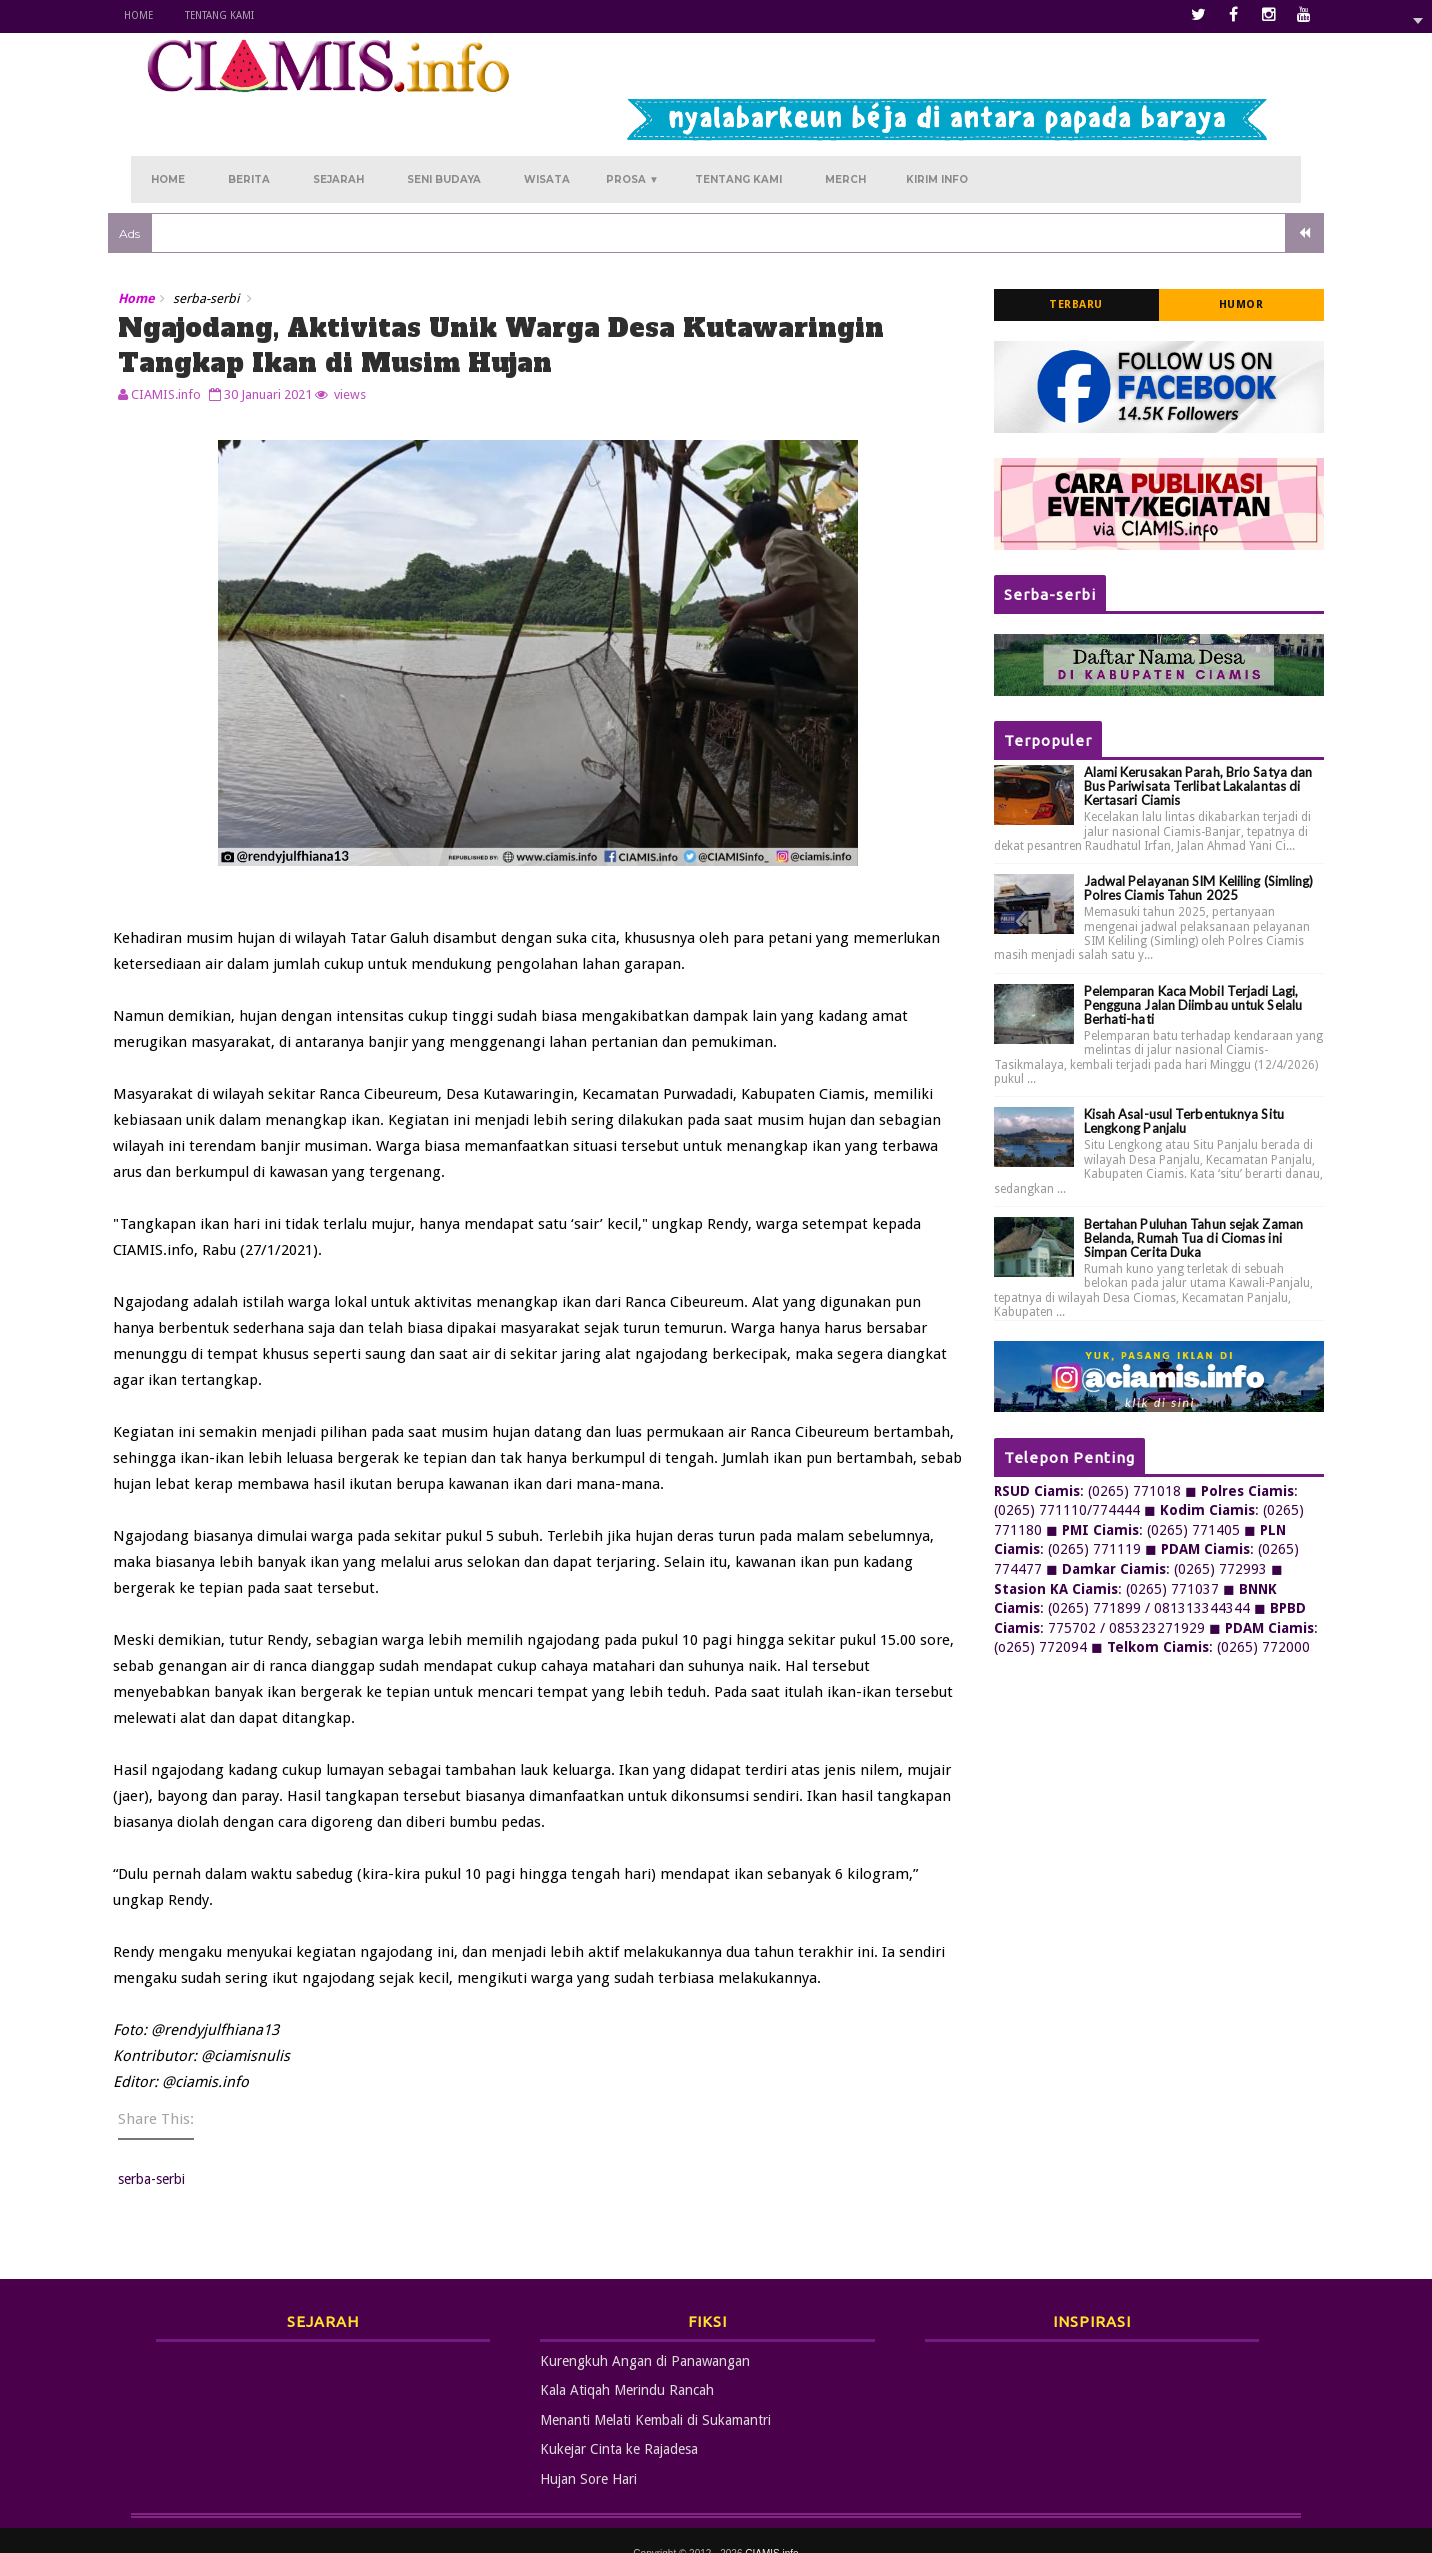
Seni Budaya (444, 121)
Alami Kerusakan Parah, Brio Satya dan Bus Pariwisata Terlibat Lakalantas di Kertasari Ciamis (1175, 732)
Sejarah (338, 121)
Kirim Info (937, 121)
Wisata (547, 121)
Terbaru (1054, 250)
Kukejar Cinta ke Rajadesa (619, 2423)
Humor (1218, 250)
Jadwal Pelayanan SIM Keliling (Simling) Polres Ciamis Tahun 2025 (1176, 834)
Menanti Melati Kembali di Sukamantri (655, 2394)
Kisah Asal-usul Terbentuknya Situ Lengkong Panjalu (1161, 1067)
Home (161, 15)
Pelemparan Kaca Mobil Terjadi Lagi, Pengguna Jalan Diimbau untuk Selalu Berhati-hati (1170, 951)
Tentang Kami (242, 15)
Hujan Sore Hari (588, 2453)
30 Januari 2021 (291, 339)
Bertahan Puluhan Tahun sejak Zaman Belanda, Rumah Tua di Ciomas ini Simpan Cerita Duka (1170, 1184)
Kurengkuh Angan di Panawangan (645, 2335)
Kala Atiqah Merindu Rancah (627, 2364)
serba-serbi (229, 244)
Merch (845, 121)
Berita (249, 121)
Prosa (632, 121)
